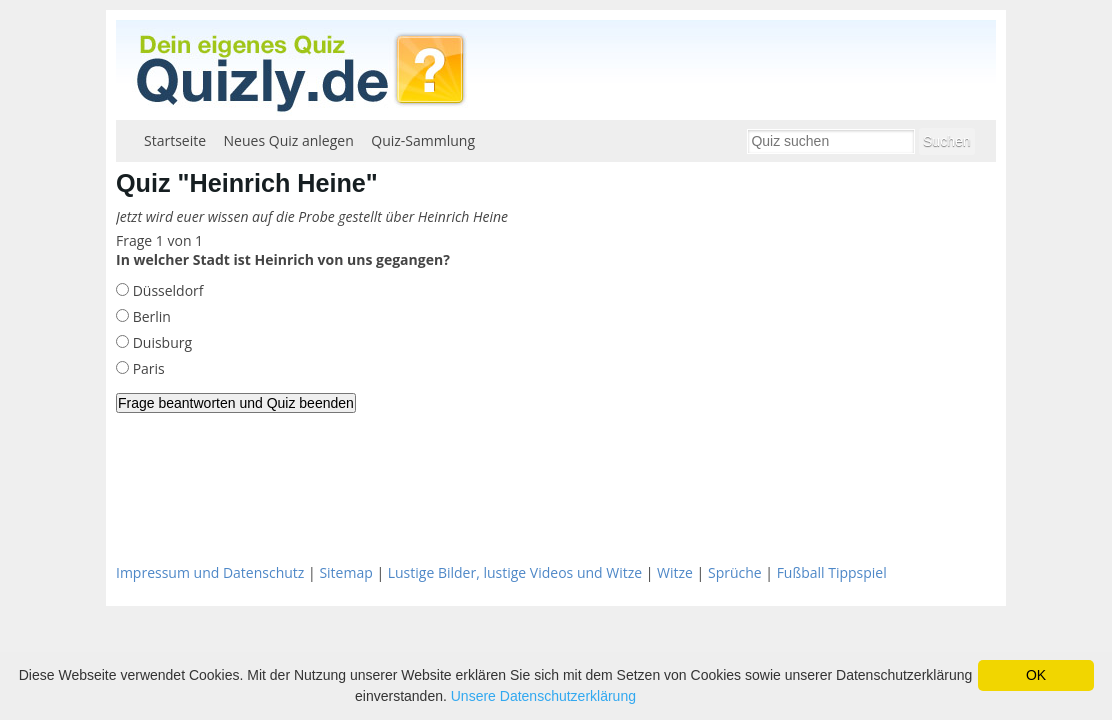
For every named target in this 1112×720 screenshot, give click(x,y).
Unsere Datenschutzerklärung (543, 696)
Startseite (175, 140)
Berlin (150, 316)
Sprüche (735, 572)
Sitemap (345, 572)
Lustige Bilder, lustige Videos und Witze (515, 572)
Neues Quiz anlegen (289, 140)
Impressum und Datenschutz (210, 572)
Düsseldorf (166, 290)
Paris (147, 368)
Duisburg (160, 342)
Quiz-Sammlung (423, 140)
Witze (675, 572)
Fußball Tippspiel (832, 572)
